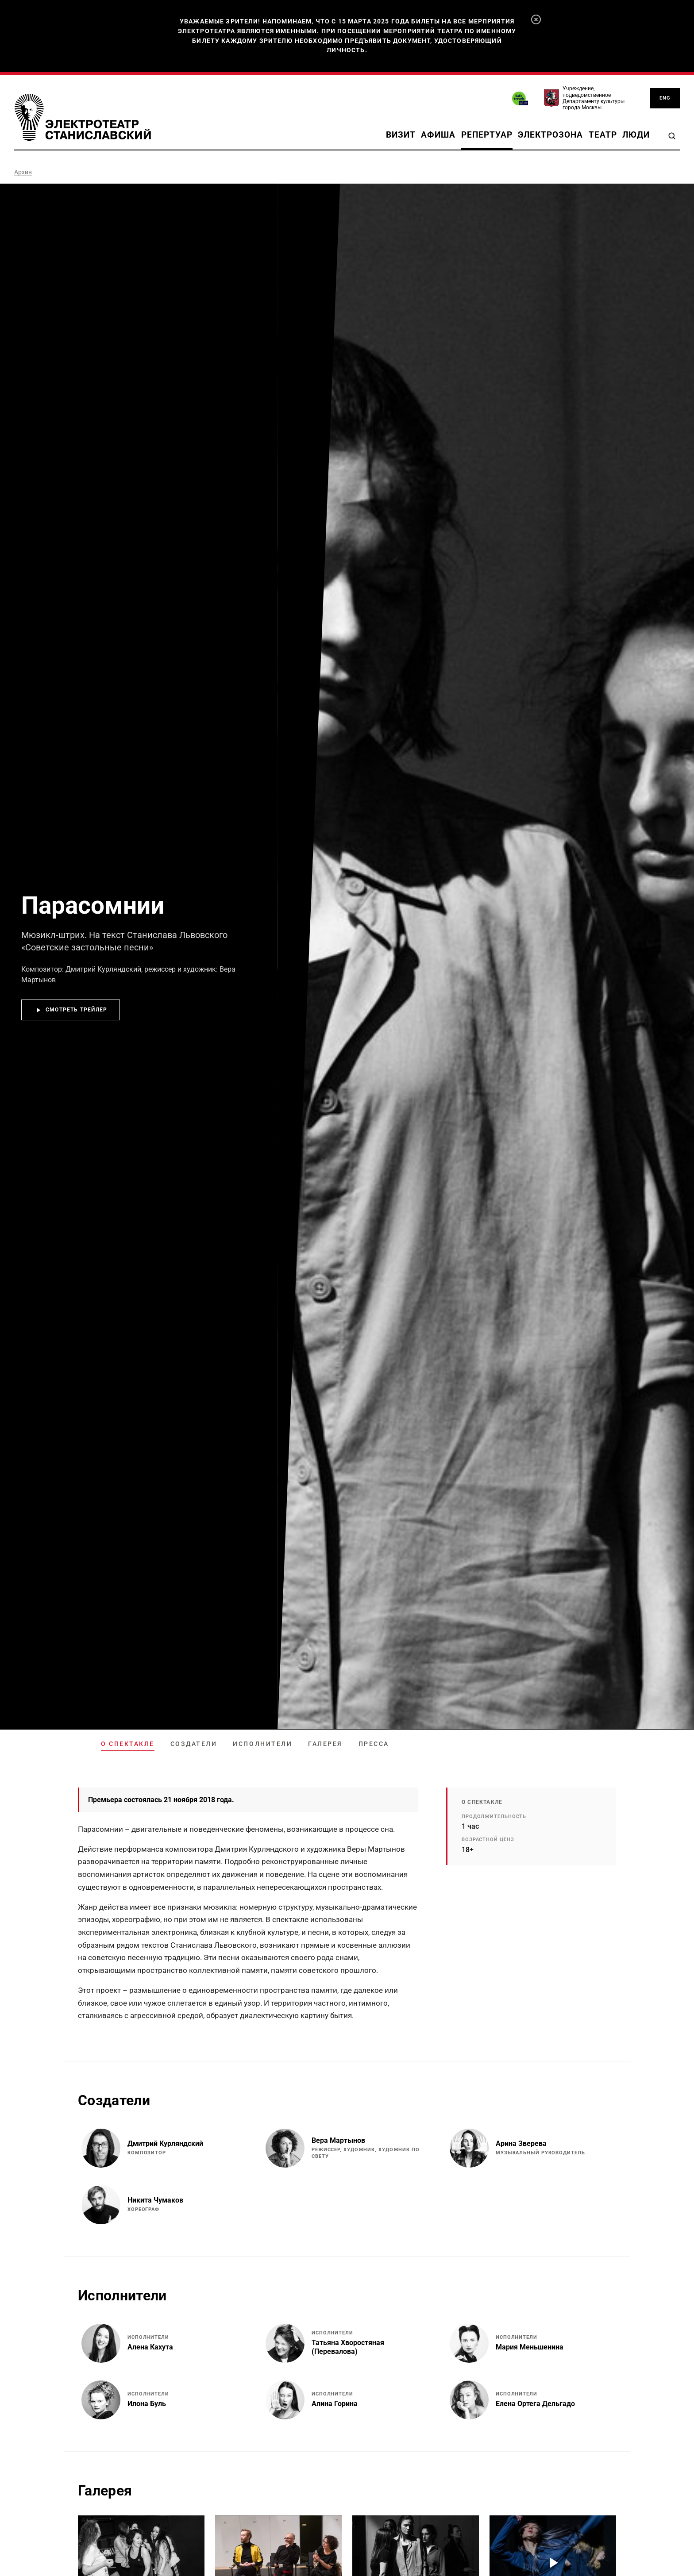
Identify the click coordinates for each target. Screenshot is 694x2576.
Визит (401, 135)
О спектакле (127, 1743)
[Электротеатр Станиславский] (82, 117)
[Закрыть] (536, 19)
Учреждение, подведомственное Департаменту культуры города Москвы (594, 98)
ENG (665, 98)
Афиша (438, 135)
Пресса (374, 1743)
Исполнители (262, 1743)
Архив (23, 172)
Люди (636, 135)
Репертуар (487, 135)
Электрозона (550, 135)
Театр (603, 135)
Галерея (325, 1743)
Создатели (193, 1743)
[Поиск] (672, 136)
